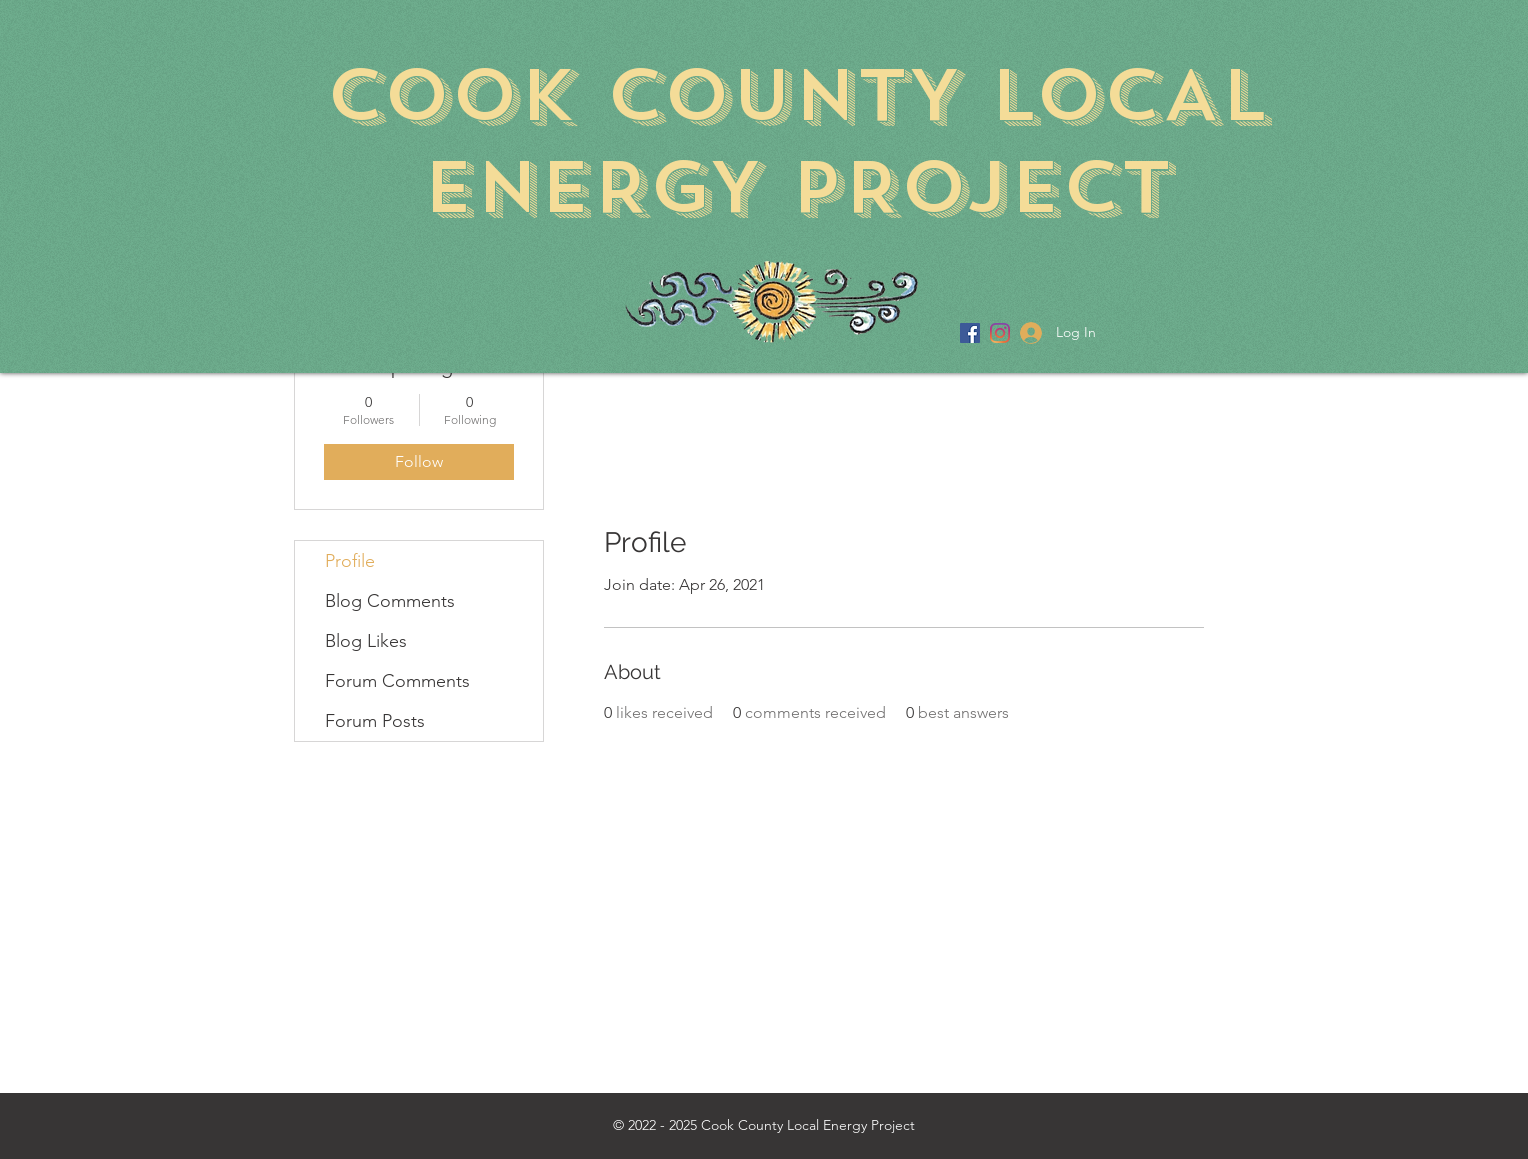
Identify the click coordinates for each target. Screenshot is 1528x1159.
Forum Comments (397, 681)
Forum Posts (375, 721)
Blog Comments (390, 601)
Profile (350, 561)
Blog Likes (366, 641)
